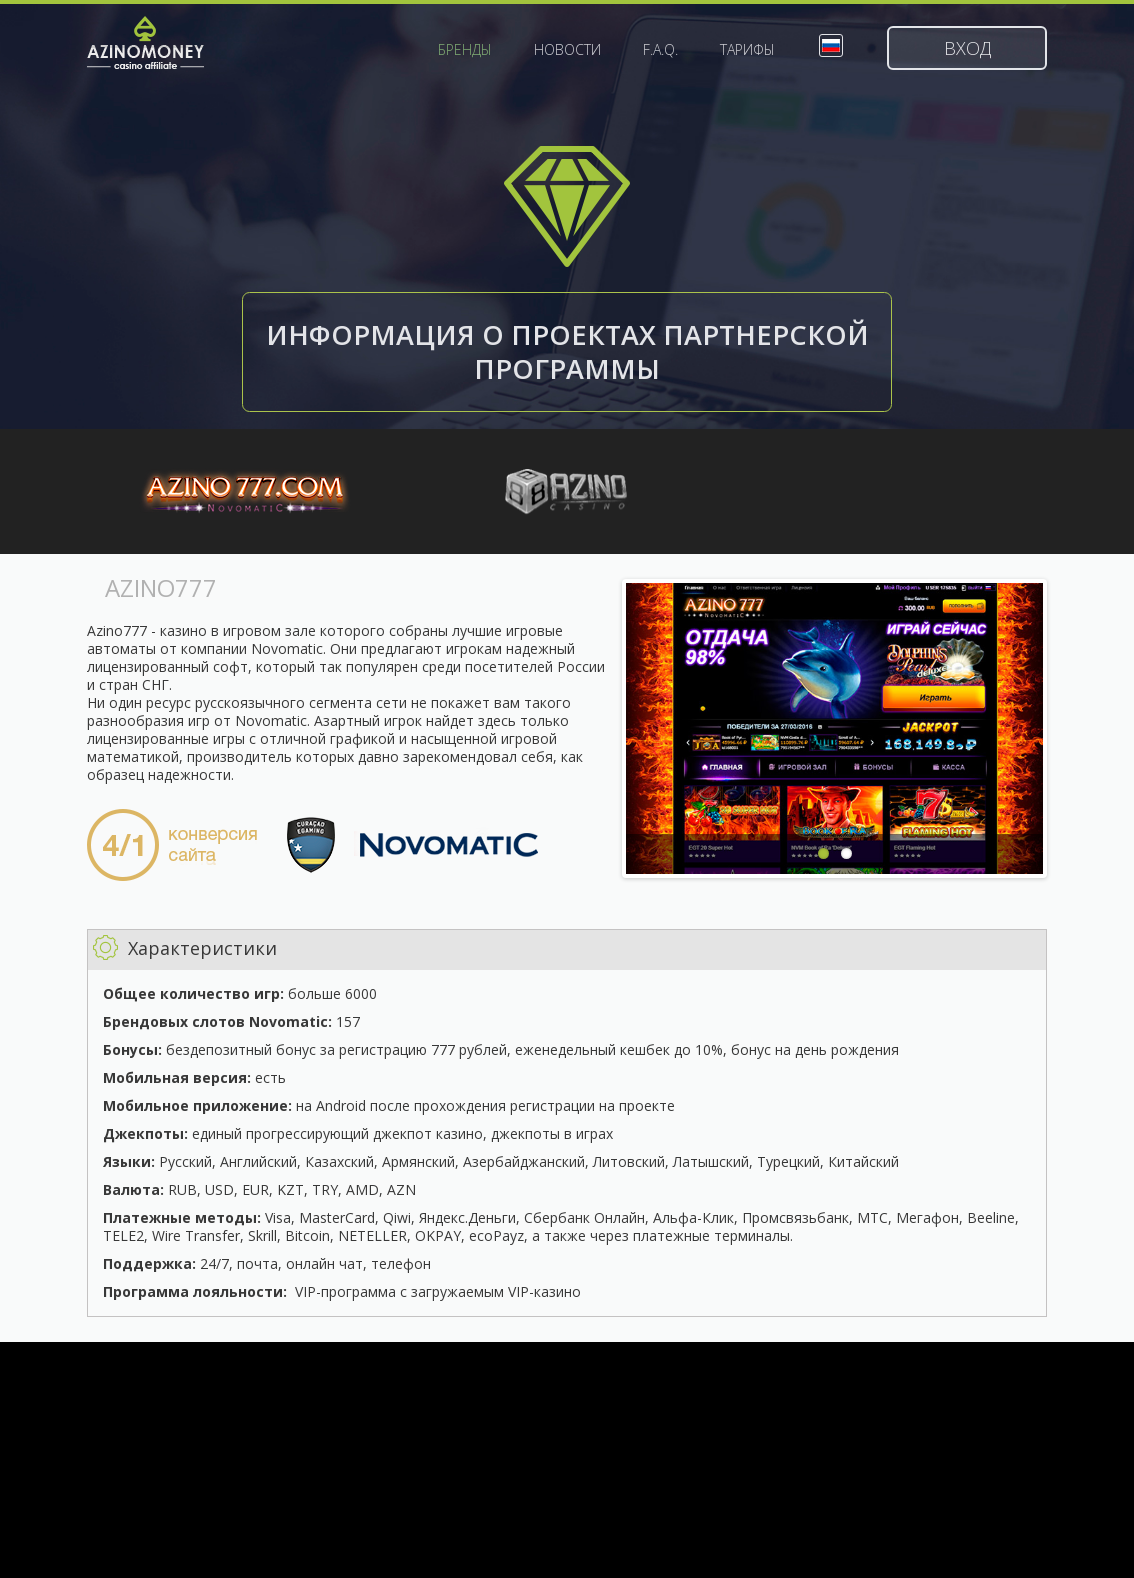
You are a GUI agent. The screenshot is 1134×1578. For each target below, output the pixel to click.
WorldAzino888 (567, 495)
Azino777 (245, 495)
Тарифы (747, 50)
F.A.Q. (660, 50)
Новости (567, 50)
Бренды (465, 50)
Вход (967, 48)
